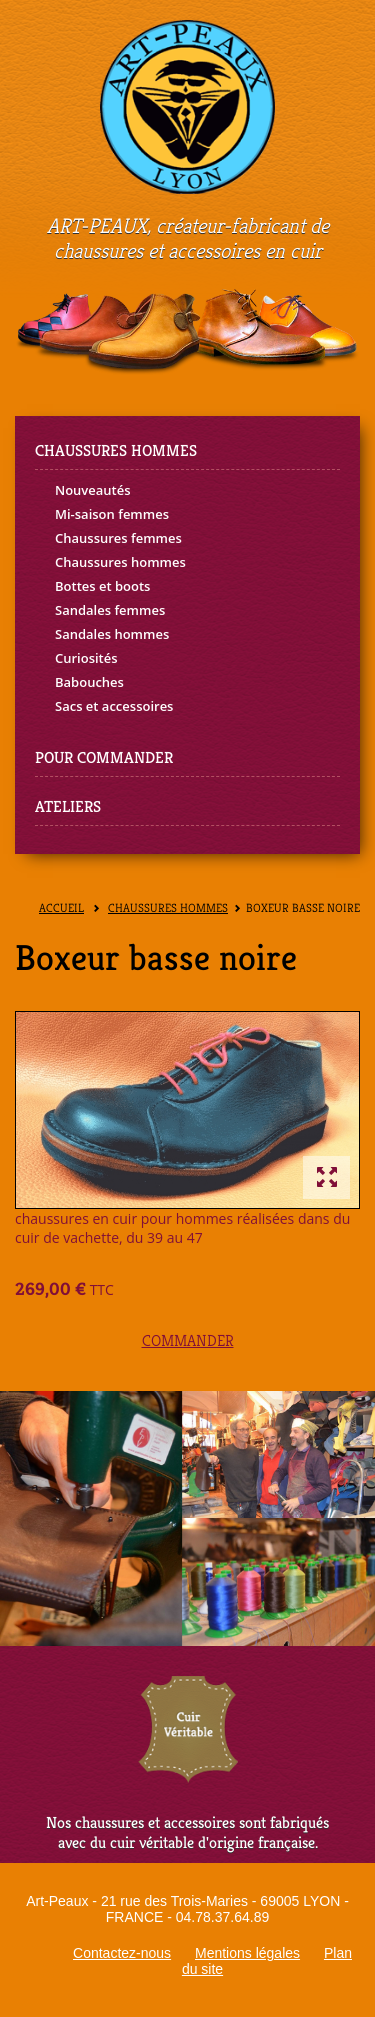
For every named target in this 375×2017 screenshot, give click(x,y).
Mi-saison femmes (112, 514)
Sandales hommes (112, 634)
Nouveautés (93, 490)
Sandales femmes (110, 610)
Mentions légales (247, 1953)
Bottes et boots (102, 586)
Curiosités (86, 658)
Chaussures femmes (118, 538)
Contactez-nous (122, 1953)
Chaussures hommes (120, 562)
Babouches (89, 682)
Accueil (61, 908)
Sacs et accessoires (114, 706)
